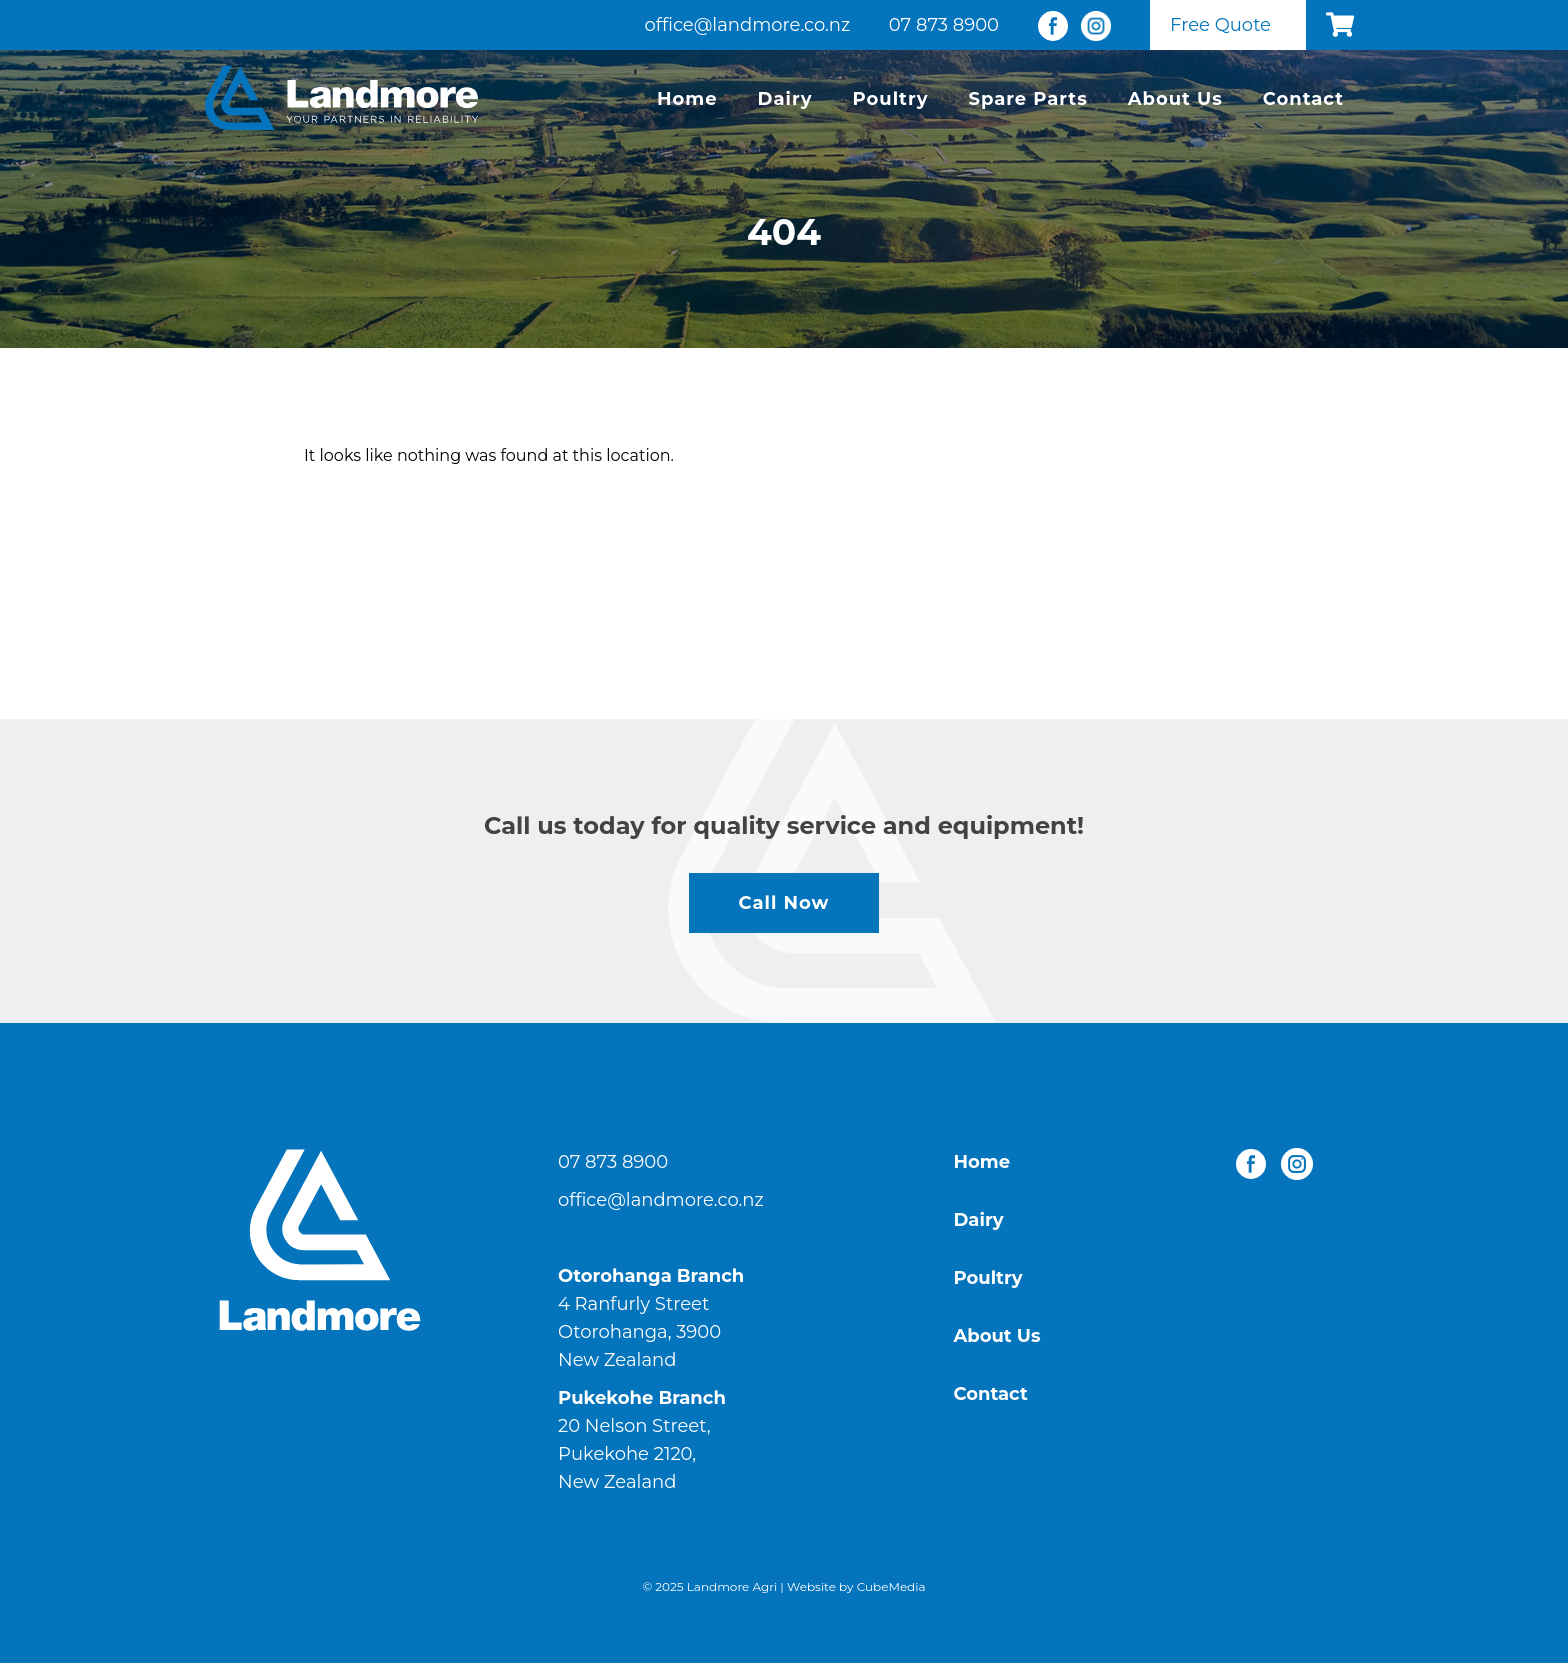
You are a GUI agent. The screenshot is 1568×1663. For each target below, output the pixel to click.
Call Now (784, 903)
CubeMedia (891, 1586)
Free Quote (1220, 25)
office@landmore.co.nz (748, 25)
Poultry (891, 99)
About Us (1175, 99)
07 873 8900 (944, 25)
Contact (1303, 99)
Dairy (785, 99)
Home (687, 99)
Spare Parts (1027, 99)
